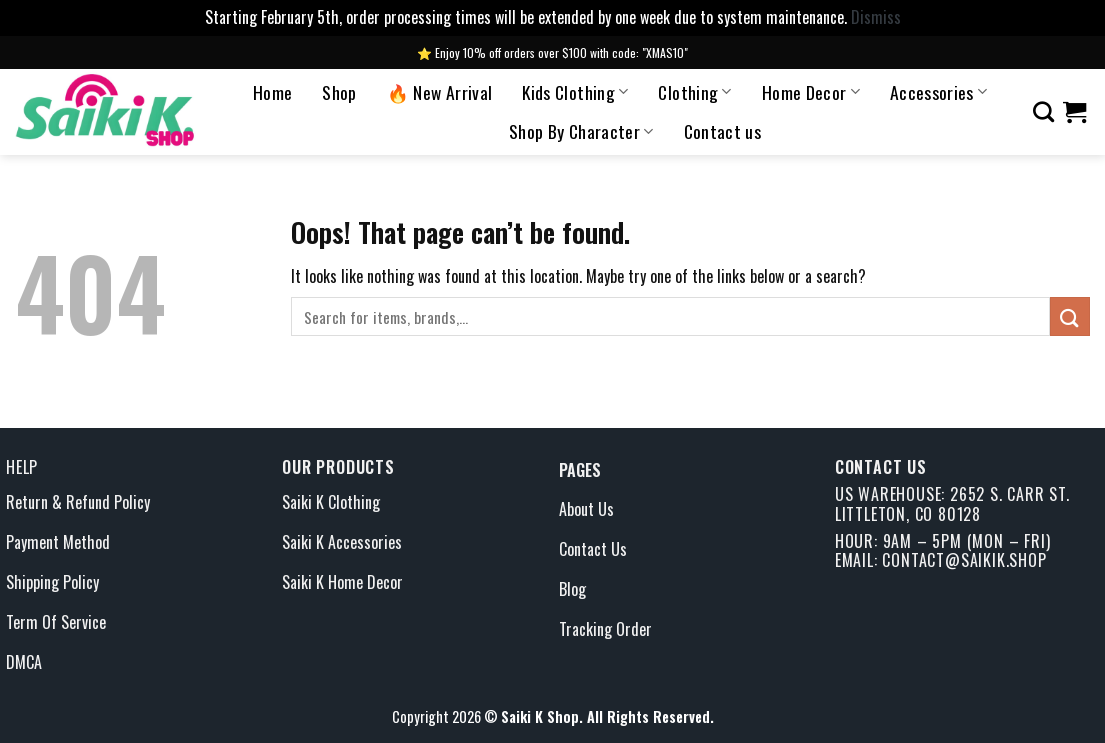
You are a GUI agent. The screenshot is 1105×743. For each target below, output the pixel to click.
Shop (339, 92)
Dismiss (876, 17)
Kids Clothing (575, 92)
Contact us (723, 131)
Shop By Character (581, 131)
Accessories (938, 92)
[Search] (1043, 111)
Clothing (694, 92)
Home (272, 92)
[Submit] (1070, 316)
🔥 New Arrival (440, 92)
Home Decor (811, 92)
